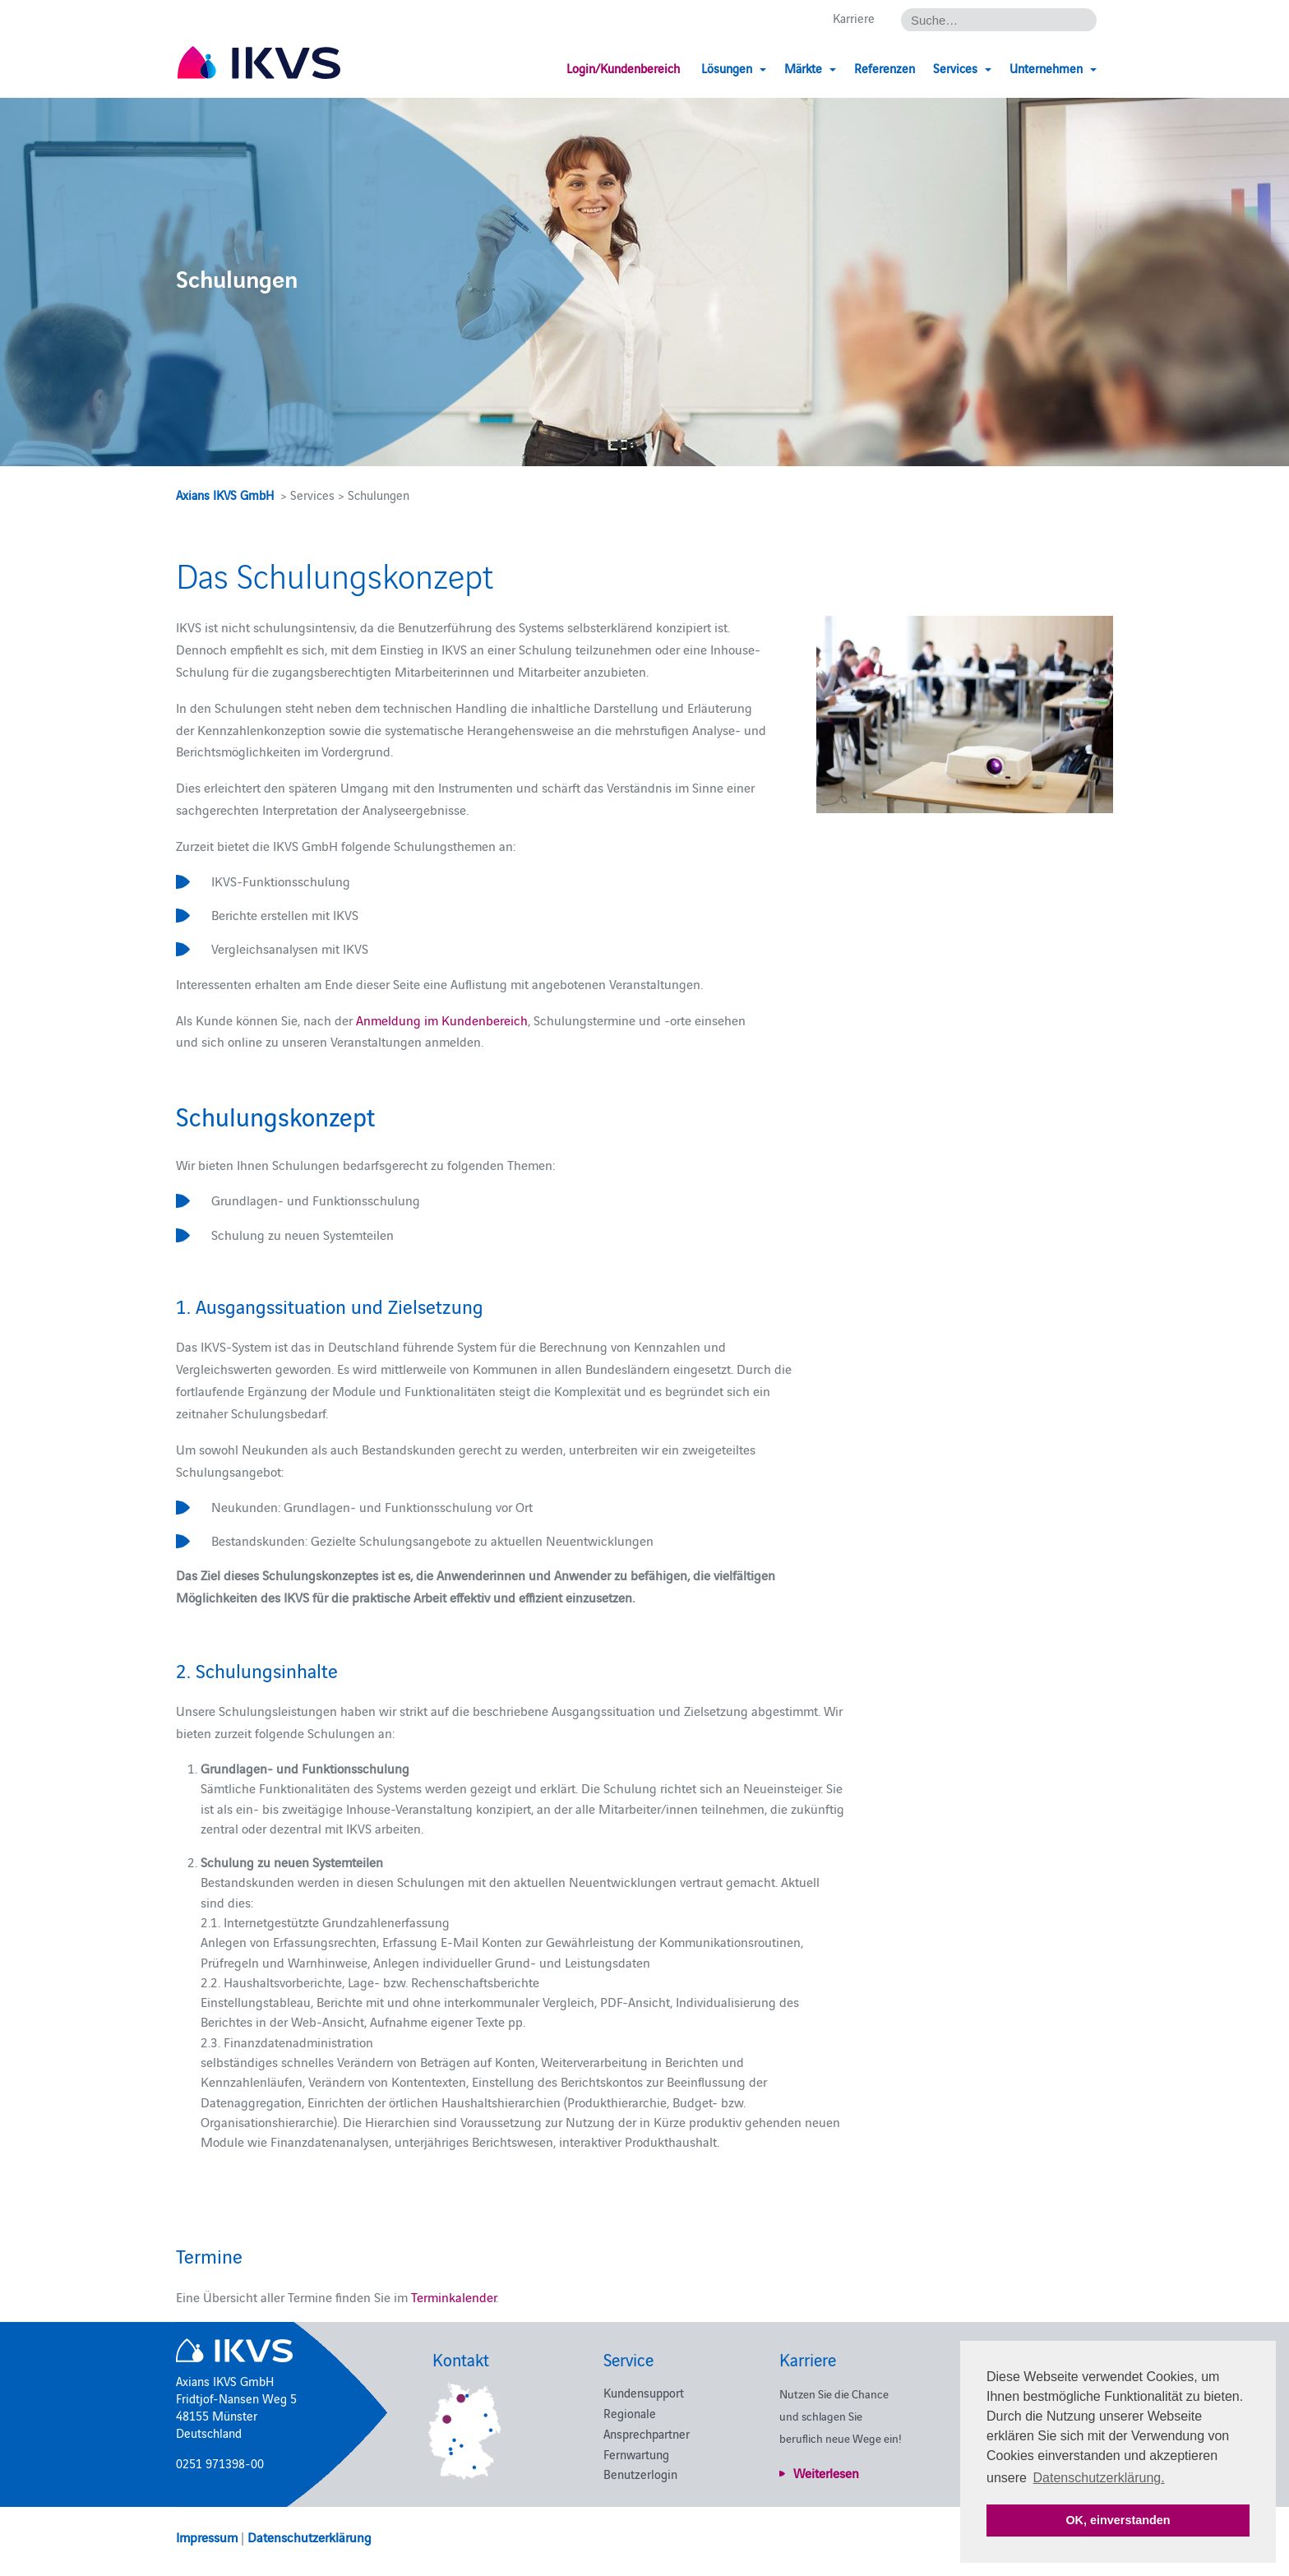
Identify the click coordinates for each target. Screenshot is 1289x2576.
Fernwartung (636, 2454)
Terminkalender (453, 2296)
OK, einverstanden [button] (1117, 2520)
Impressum (207, 2536)
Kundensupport (643, 2392)
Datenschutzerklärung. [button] (1099, 2478)
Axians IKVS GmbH (225, 494)
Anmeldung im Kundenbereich (442, 1020)
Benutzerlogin (640, 2473)
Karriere (854, 17)
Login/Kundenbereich (623, 67)
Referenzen (884, 67)
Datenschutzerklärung (309, 2536)
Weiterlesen (826, 2472)
